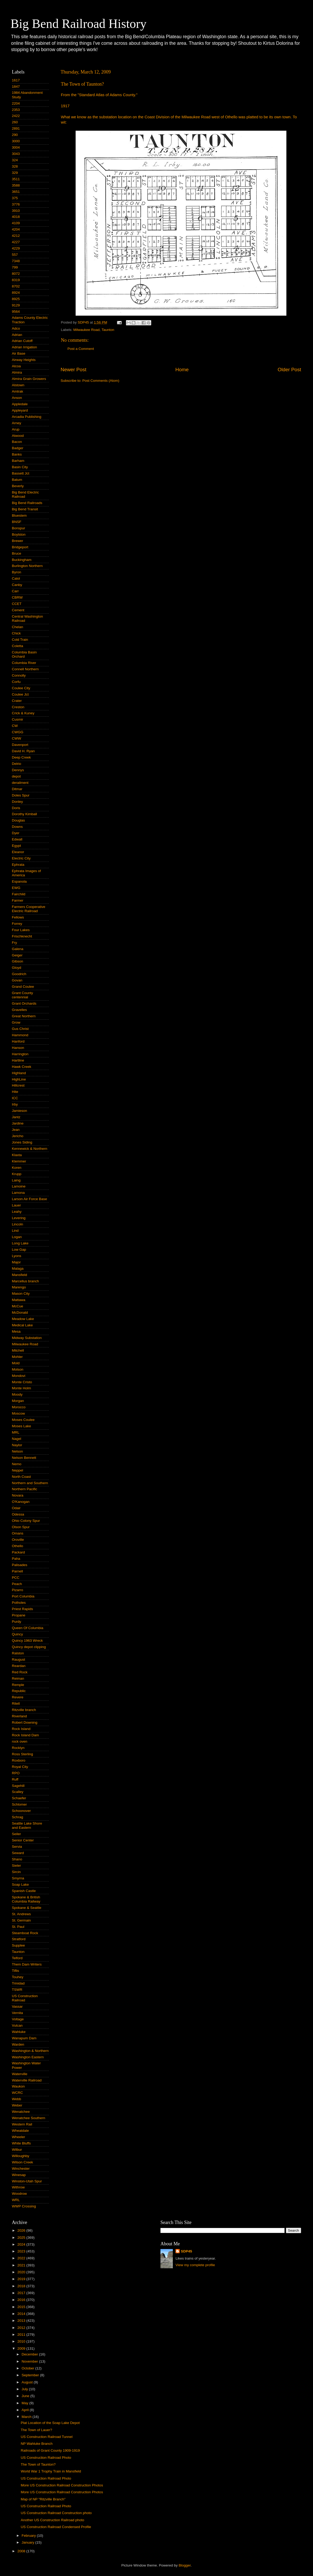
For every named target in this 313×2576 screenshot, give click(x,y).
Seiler (16, 1834)
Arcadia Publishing (26, 417)
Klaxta (17, 1155)
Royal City (20, 1767)
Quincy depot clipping (29, 1647)
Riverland (19, 1716)
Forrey (17, 924)
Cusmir (17, 719)
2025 (21, 2238)
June (26, 2396)
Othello (17, 1546)
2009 (21, 2348)
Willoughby (20, 2156)
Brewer (17, 541)
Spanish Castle (24, 1891)
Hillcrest (18, 1085)
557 (15, 255)
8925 (16, 299)
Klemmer (19, 1161)
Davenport (20, 745)
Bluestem (19, 515)
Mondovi (18, 1376)
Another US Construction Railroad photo (52, 2520)
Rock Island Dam (25, 1735)
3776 (16, 204)
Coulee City (21, 688)
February (29, 2536)
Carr (15, 591)
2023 (21, 2251)
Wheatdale (20, 2131)
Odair (16, 1508)
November (30, 2361)
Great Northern (24, 1016)
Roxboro (18, 1760)
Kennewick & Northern (29, 1149)
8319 (16, 280)
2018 (21, 2286)
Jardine (17, 1123)
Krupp (16, 1174)
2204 (16, 103)
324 (15, 160)
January (28, 2542)
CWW (16, 738)
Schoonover (21, 1811)
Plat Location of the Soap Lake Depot (50, 2423)
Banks (17, 454)
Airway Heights (24, 360)
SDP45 (186, 2251)
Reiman (18, 1678)
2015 (21, 2307)
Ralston (18, 1653)
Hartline (18, 1060)
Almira (17, 372)
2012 (21, 2328)
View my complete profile (195, 2265)
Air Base (18, 353)
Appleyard (20, 410)
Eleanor (18, 852)
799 (15, 267)
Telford (17, 1958)
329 (15, 173)
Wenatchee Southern (28, 2118)
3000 (16, 141)
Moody (17, 1394)
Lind (15, 1231)
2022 (21, 2258)
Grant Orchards (24, 1003)
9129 (16, 305)
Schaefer (19, 1798)
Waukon (18, 2086)
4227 (16, 242)
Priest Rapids (22, 1609)
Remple (18, 1685)
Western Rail (22, 2124)
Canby (17, 585)
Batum (17, 480)
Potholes (19, 1603)
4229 (16, 248)
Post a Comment (80, 349)
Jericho (17, 1136)
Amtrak (17, 391)
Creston (18, 707)
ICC (15, 1098)
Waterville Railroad (27, 2080)
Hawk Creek (21, 1067)
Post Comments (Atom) (100, 381)
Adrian (17, 335)
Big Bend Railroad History (78, 24)
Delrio (16, 764)
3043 (16, 154)
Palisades (19, 1565)
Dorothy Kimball (24, 814)
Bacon (17, 442)
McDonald (20, 1312)
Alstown (18, 385)
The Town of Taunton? (38, 2464)
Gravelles (19, 1010)
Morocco (19, 1407)
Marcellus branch (25, 1281)
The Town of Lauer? (36, 2430)
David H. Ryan (23, 751)
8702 (16, 286)
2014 (21, 2314)
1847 (16, 87)
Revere (17, 1697)
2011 (21, 2335)
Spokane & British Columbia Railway (26, 1899)
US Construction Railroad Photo (46, 2458)
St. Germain (21, 1920)
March (27, 2417)
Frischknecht (22, 936)
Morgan (18, 1401)
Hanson (18, 1048)
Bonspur (18, 528)
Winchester (21, 2169)
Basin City (20, 467)
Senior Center (23, 1840)
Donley (17, 802)
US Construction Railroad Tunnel (47, 2437)
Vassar (17, 2006)
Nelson (17, 1451)
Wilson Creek (22, 2162)
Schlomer (19, 1804)
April (26, 2410)
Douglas (18, 820)
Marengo (19, 1287)
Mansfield (19, 1275)
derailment (20, 783)
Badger (17, 448)
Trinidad (18, 1983)
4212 (16, 236)
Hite (15, 1092)
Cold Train (20, 640)
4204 (16, 229)
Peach (17, 1584)
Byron (16, 572)
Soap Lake (20, 1884)
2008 (21, 2551)
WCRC (17, 2093)
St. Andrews (21, 1914)
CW (15, 726)
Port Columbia (23, 1596)
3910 (16, 211)
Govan (17, 980)
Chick (16, 633)
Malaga (17, 1268)
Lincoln (17, 1224)
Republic (19, 1691)
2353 (16, 110)
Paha (16, 1559)
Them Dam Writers (27, 1964)
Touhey (17, 1977)
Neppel (17, 1470)
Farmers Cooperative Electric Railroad (28, 909)
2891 (16, 128)
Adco (16, 328)
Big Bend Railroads (27, 503)
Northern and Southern (30, 1483)
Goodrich (19, 974)
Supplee (18, 1945)
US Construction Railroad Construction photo (56, 2513)
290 (15, 135)
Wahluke (19, 2032)
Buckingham (21, 560)
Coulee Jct (20, 694)
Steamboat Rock (25, 1933)
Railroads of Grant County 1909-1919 (50, 2450)
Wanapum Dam (24, 2038)
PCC (15, 1578)
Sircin (16, 1872)
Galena (17, 949)
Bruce (16, 553)
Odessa (18, 1514)
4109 (16, 223)
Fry (14, 943)
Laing (16, 1180)
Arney (16, 423)
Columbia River (24, 663)
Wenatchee (21, 2112)
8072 (16, 274)
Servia (17, 1847)
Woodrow (19, 2194)
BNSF (16, 522)
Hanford (18, 1041)
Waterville (19, 2074)
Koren (16, 1168)
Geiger (17, 955)
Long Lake (20, 1243)
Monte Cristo (22, 1382)
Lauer (16, 1205)
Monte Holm (21, 1388)
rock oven (19, 1741)
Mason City (21, 1294)
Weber (17, 2105)
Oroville (18, 1540)
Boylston (19, 534)
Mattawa (18, 1300)
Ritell (16, 1703)
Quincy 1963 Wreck (27, 1641)
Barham (18, 461)
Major (16, 1262)
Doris (16, 808)
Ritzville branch (24, 1710)
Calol (16, 578)
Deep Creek (21, 757)
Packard (18, 1552)
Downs (17, 827)
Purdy (16, 1622)
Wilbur (17, 2150)
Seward (18, 1853)
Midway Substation (27, 1338)
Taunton (107, 330)
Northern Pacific (24, 1489)
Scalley (17, 1792)
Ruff (15, 1779)
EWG (16, 888)
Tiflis (15, 1971)
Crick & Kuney (23, 713)
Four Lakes (21, 930)
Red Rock (19, 1672)
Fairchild (18, 894)
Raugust (18, 1659)
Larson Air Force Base (29, 1199)
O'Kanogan (21, 1502)
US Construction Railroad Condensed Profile (56, 2527)
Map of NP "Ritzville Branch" (43, 2499)
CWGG (17, 732)
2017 (21, 2293)
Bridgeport (20, 547)
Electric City (21, 858)
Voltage (18, 2019)
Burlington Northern (27, 566)
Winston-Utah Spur (27, 2181)
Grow (16, 1022)
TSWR (17, 1990)
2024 (21, 2244)
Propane (18, 1615)
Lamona (18, 1193)
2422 (16, 116)
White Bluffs (21, 2143)
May (25, 2403)
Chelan (17, 627)
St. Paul (18, 1927)
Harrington (20, 1054)
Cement (18, 610)
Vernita (17, 2013)
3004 (16, 147)
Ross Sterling (22, 1754)
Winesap (19, 2175)
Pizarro (17, 1590)
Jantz (16, 1117)
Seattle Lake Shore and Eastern (27, 1825)
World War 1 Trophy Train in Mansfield (51, 2471)
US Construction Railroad (25, 1998)
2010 (21, 2341)
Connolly (19, 675)
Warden (18, 2044)
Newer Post (73, 369)
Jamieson (19, 1111)
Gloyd (16, 968)
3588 (16, 185)
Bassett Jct (20, 473)
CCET (17, 604)
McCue (17, 1306)
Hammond (20, 1035)
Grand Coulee (23, 987)
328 (15, 166)
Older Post (289, 369)
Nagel (16, 1439)
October (28, 2368)
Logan (17, 1237)
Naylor (17, 1445)
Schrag (17, 1817)
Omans (17, 1533)
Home (182, 369)
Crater (17, 701)
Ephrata (18, 865)
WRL (16, 2200)
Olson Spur (21, 1527)
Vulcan (17, 2025)
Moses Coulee (23, 1420)
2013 (21, 2321)
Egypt (16, 846)
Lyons (16, 1256)
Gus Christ (20, 1029)
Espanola (19, 881)
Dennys (18, 770)
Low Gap (19, 1250)
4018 (16, 217)
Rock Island (21, 1729)
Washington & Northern (30, 2051)
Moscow (18, 1413)
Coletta (17, 646)
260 (15, 122)
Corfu (16, 682)
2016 (21, 2300)
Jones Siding (22, 1142)
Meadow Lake (23, 1319)
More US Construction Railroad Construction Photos (62, 2485)
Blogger (185, 2565)
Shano (17, 1859)
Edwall (17, 839)
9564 (16, 312)
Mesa (16, 1331)
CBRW (17, 597)
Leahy (17, 1212)
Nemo (16, 1464)
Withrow (18, 2187)
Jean (15, 1130)
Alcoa (16, 366)
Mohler (17, 1357)
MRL (15, 1432)
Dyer (15, 833)
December (30, 2354)
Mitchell (18, 1350)
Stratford (19, 1939)
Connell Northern (25, 669)
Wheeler (18, 2137)
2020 (21, 2272)
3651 (16, 192)
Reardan (19, 1666)
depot (16, 776)
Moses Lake (21, 1426)
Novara (17, 1495)
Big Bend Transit (25, 509)
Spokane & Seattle (26, 1908)
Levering (19, 1218)
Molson (17, 1369)
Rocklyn (18, 1748)
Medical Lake (22, 1325)
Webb (16, 2099)
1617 (16, 80)
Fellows (18, 917)
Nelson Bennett (24, 1458)
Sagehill (18, 1786)
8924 (16, 293)
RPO (15, 1773)
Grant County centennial (22, 995)
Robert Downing (24, 1722)
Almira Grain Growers (29, 379)
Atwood (18, 436)
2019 (21, 2279)
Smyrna (18, 1878)
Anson (17, 398)
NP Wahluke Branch (37, 2444)
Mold (15, 1363)
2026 (21, 2230)
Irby (15, 1104)
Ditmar (17, 789)
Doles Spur (21, 795)
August (28, 2382)
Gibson (17, 961)
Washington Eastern (28, 2057)
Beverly (18, 486)
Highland (19, 1073)
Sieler (16, 1866)
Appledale (20, 404)
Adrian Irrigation (24, 347)
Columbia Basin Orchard (24, 654)
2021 (21, 2265)
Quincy (17, 1634)
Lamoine (19, 1186)
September (31, 2375)
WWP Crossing (24, 2206)
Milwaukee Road (86, 330)
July (25, 2389)
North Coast (21, 1477)
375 (15, 198)
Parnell (17, 1571)
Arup (15, 429)
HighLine (19, 1079)
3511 (16, 179)
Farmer (17, 900)
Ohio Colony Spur (26, 1521)
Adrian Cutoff (22, 341)
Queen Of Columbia (27, 1628)
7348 (16, 261)
